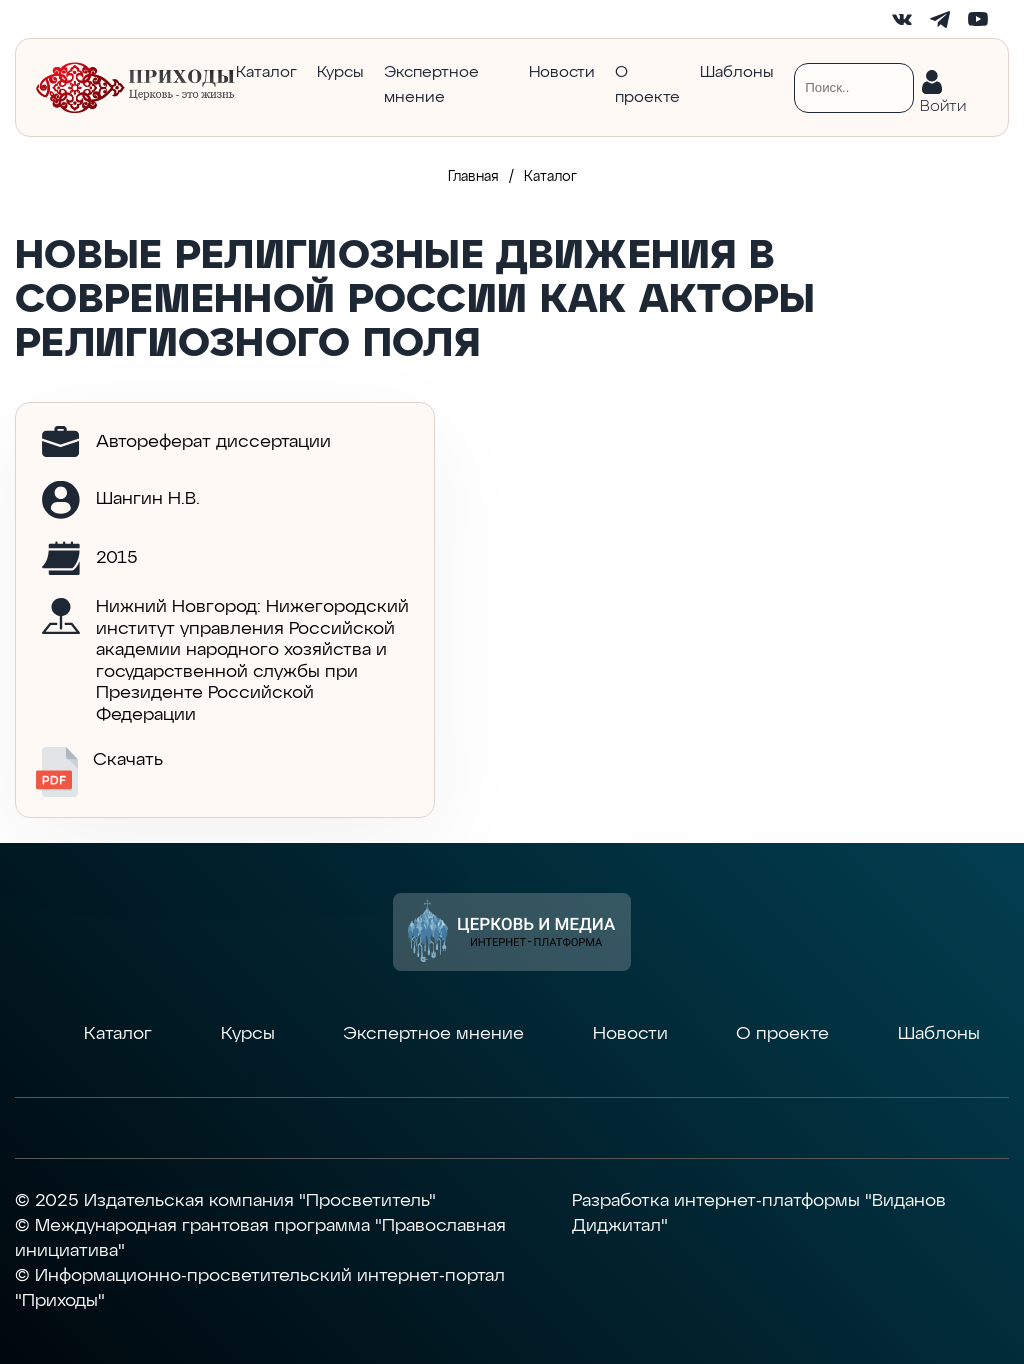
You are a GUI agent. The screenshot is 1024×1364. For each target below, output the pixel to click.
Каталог (266, 73)
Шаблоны (737, 73)
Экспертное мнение (431, 85)
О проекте (647, 85)
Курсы (340, 73)
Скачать (99, 772)
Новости (562, 73)
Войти (943, 102)
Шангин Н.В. (148, 499)
